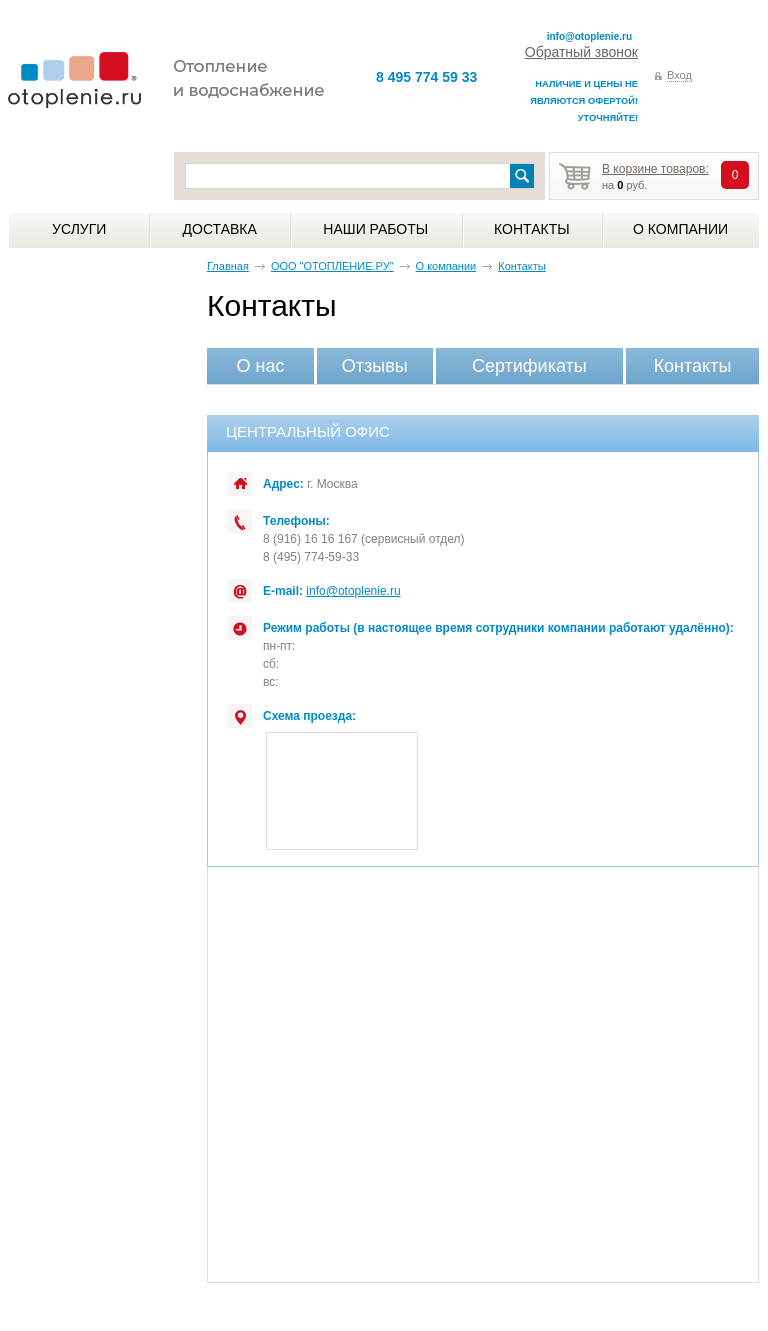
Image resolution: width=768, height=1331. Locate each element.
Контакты (532, 229)
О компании (680, 229)
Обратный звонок (581, 52)
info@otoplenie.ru (589, 36)
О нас (261, 366)
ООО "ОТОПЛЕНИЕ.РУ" (332, 266)
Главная (228, 266)
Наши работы (375, 229)
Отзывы (375, 366)
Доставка (220, 229)
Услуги (79, 229)
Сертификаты (529, 366)
